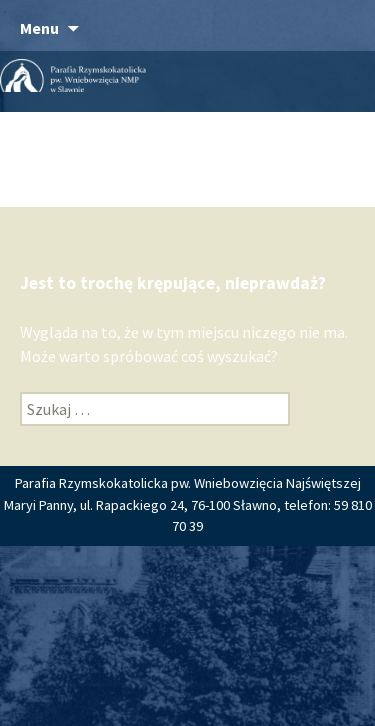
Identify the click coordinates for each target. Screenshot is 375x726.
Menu (39, 28)
